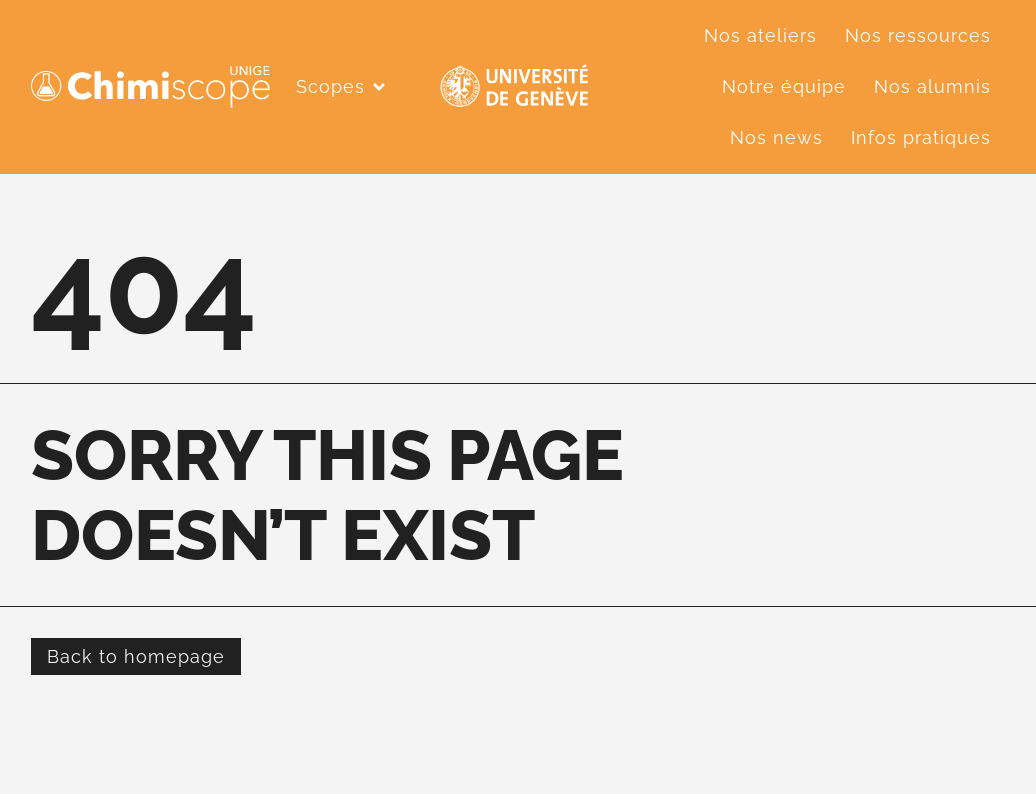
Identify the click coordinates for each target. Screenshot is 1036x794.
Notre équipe (784, 86)
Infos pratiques (921, 137)
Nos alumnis (932, 86)
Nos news (776, 137)
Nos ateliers (760, 35)
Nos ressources (918, 35)
